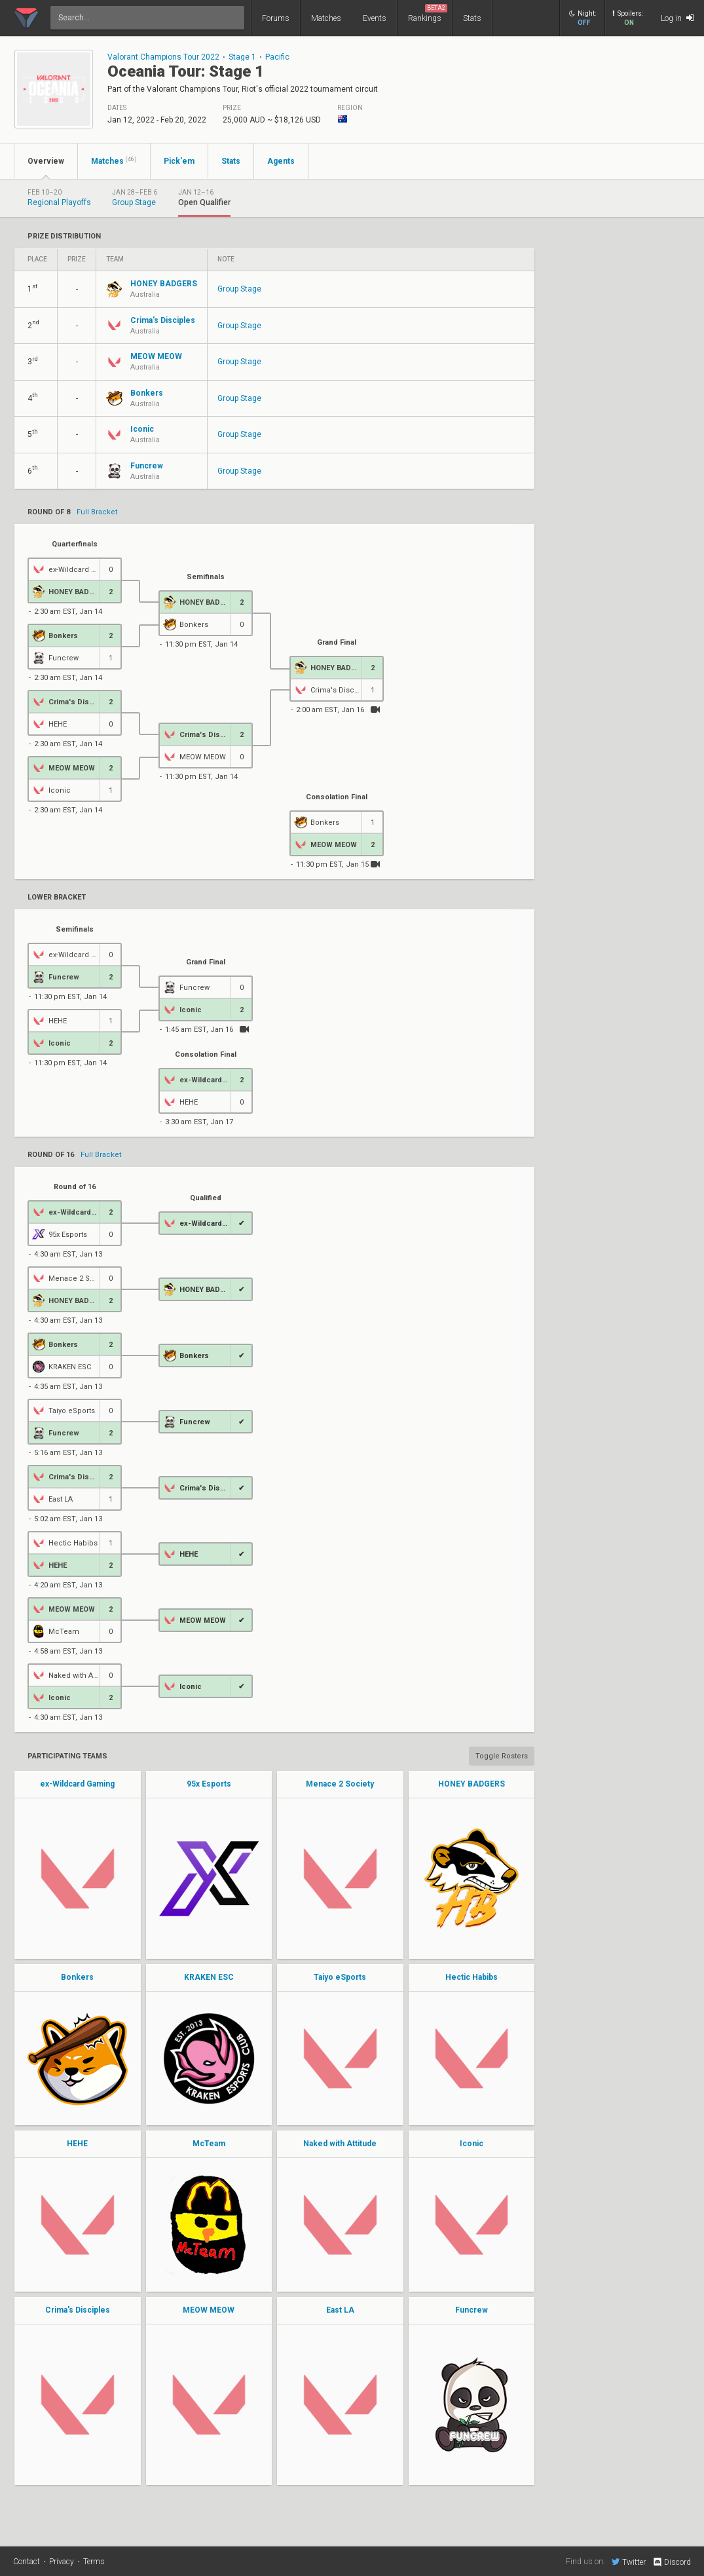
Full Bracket (97, 512)
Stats (472, 18)
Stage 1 (242, 57)
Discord (671, 2562)
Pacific (277, 57)
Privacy (61, 2562)
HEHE (77, 2143)
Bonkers (77, 1977)
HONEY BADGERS (471, 1784)
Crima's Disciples (77, 2310)
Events (374, 18)
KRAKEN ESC (209, 1977)
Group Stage (239, 289)
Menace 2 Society (340, 1784)
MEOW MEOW (208, 2310)
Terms (94, 2562)
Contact (26, 2562)
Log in (677, 18)
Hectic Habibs (471, 1977)
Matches (326, 18)
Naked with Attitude (340, 2143)
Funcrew (471, 2310)
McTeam (209, 2143)
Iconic (471, 2143)
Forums (275, 18)
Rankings (427, 13)
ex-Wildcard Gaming (77, 1784)
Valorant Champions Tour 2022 (163, 57)
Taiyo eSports (340, 1977)
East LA (340, 2310)
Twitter (629, 2561)
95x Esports (209, 1784)
